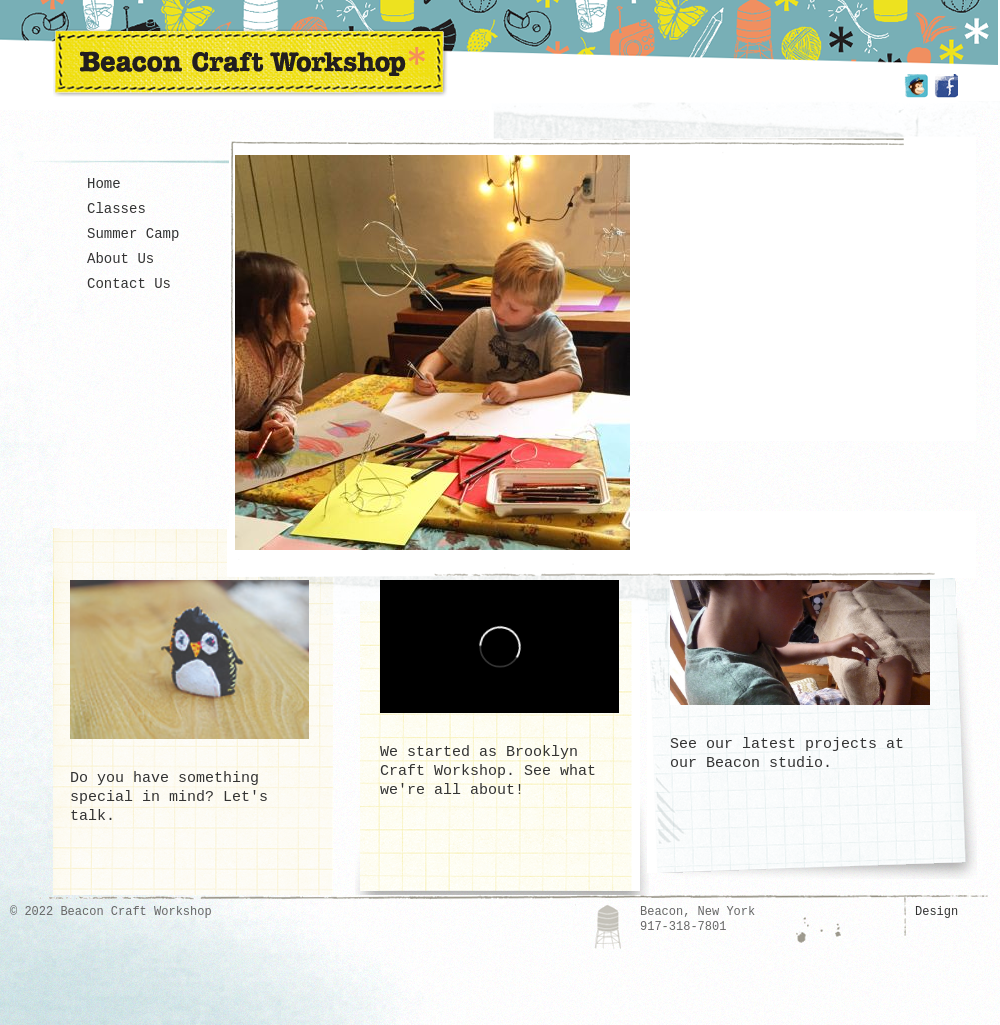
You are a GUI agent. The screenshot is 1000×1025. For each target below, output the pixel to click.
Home (104, 184)
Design (936, 912)
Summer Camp (133, 234)
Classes (116, 209)
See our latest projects (773, 744)
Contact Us (129, 284)
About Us (120, 259)
